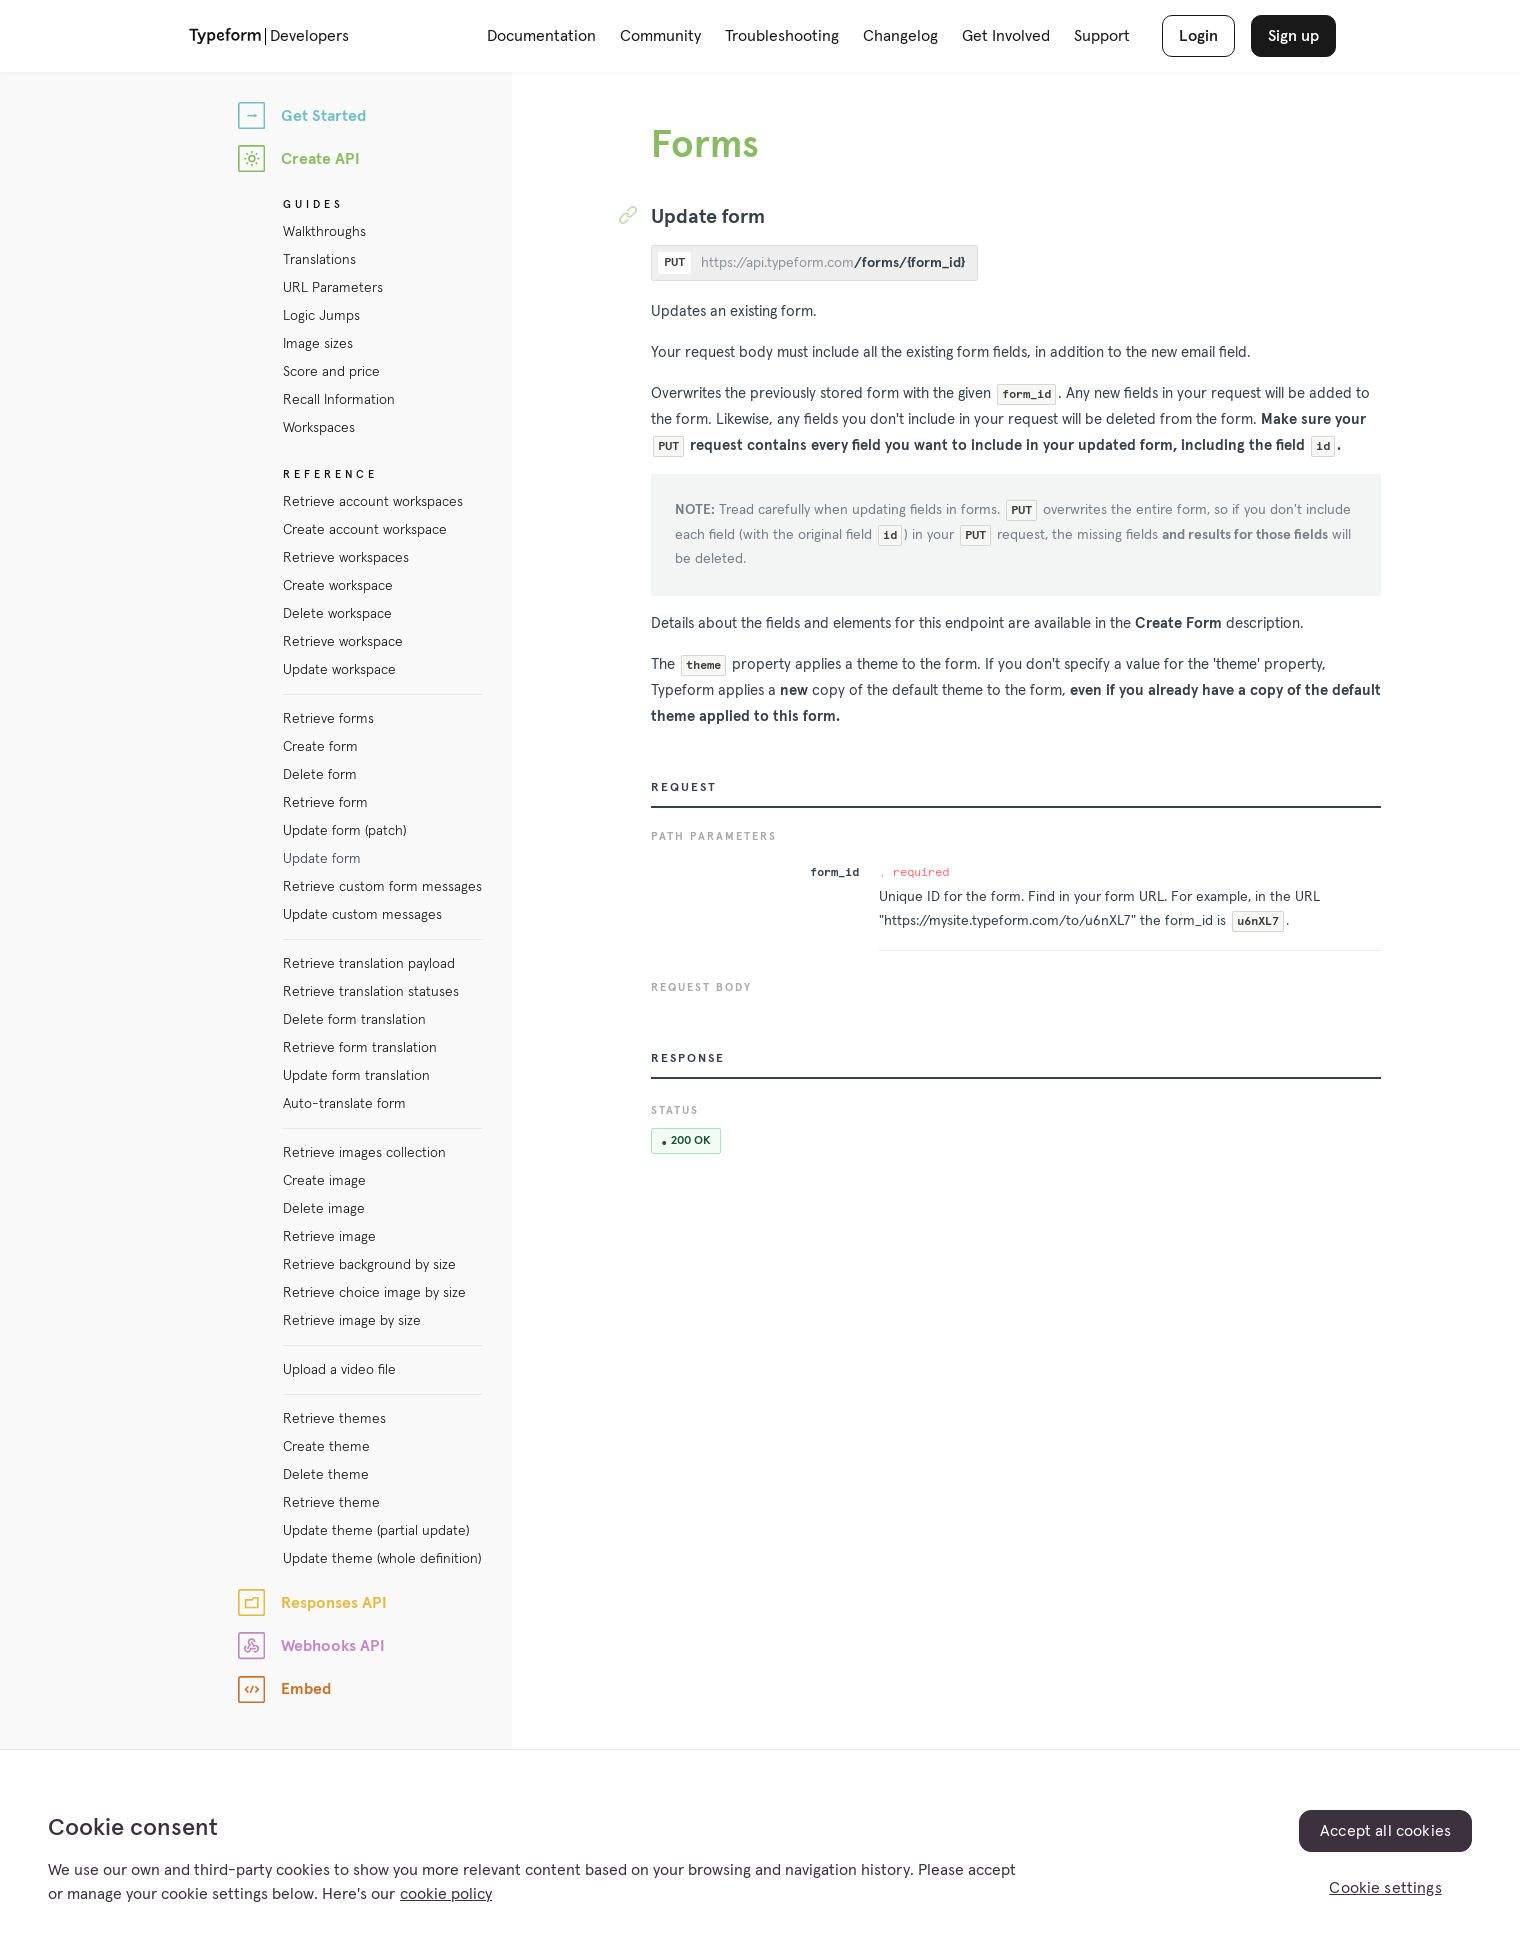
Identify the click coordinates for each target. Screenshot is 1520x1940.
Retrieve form (325, 803)
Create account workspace (365, 530)
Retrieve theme (331, 1503)
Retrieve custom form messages (382, 887)
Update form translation (356, 1076)
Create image (324, 1181)
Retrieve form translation (360, 1048)
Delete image (324, 1209)
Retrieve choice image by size (374, 1293)
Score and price (331, 372)
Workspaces (319, 428)
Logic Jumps (321, 316)
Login (1198, 36)
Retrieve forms (328, 719)
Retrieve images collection (364, 1153)
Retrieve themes (334, 1419)
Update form (322, 859)
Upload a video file (339, 1370)
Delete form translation (354, 1020)
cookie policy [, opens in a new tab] (446, 1894)
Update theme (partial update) (376, 1531)
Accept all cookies (1385, 1831)
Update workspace (339, 670)
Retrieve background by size (369, 1265)
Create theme (326, 1447)
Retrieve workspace (343, 642)
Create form (320, 747)
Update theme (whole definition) (382, 1559)
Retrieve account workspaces (373, 502)
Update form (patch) (344, 831)
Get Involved (1006, 36)
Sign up (1293, 36)
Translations (319, 260)
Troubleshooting (782, 36)
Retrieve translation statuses (371, 992)
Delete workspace (337, 614)
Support (1102, 36)
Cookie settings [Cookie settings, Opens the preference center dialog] (1385, 1888)
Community (660, 36)
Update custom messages (362, 915)
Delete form (320, 775)
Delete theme (326, 1475)
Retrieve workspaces (346, 558)
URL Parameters (333, 288)
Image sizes (318, 344)
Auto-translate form (344, 1104)
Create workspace (338, 586)
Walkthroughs (324, 232)
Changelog (900, 36)
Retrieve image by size (352, 1321)
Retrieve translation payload (369, 964)
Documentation (541, 36)
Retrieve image (329, 1237)
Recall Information (339, 400)
